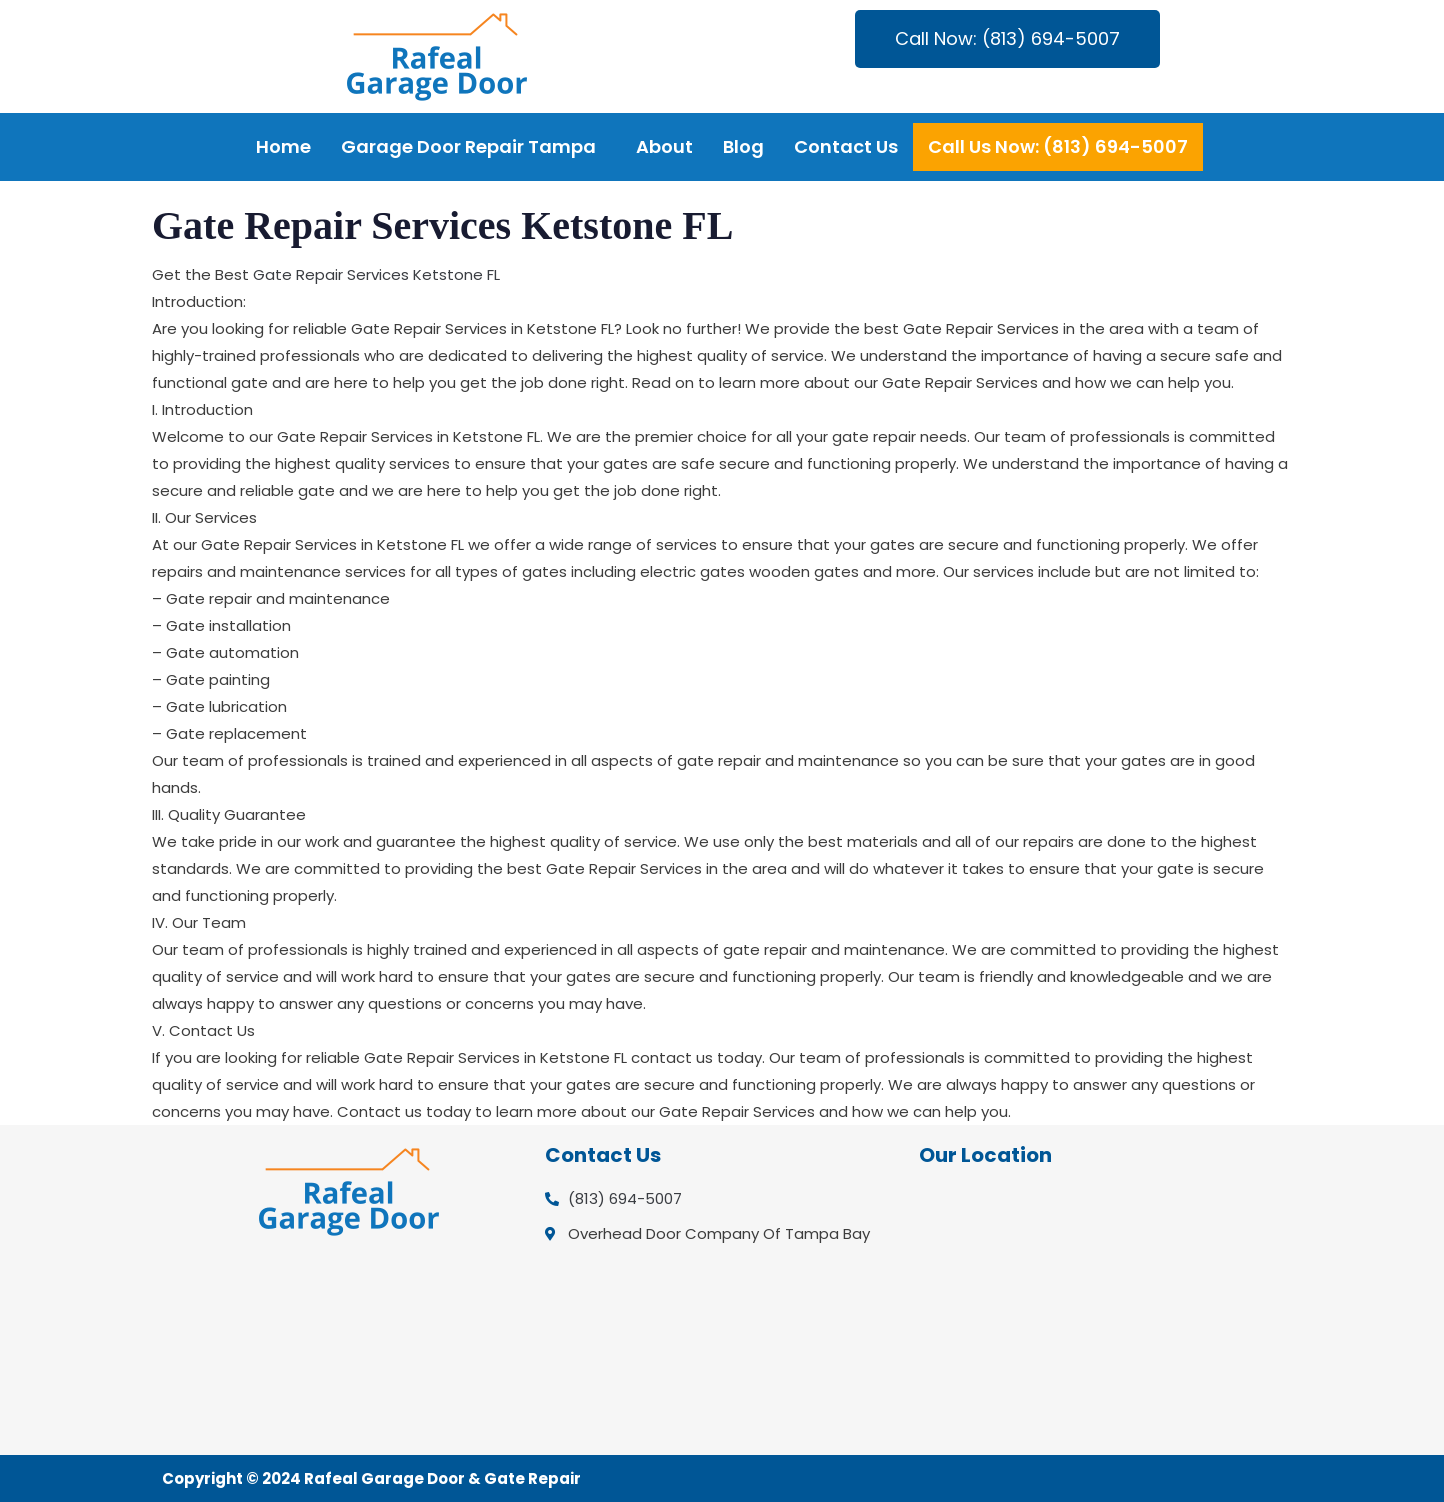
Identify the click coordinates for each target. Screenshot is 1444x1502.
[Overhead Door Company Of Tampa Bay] (1095, 1310)
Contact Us (846, 146)
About (664, 146)
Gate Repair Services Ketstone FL (376, 274)
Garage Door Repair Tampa (468, 146)
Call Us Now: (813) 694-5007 (1058, 146)
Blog (743, 146)
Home (283, 146)
